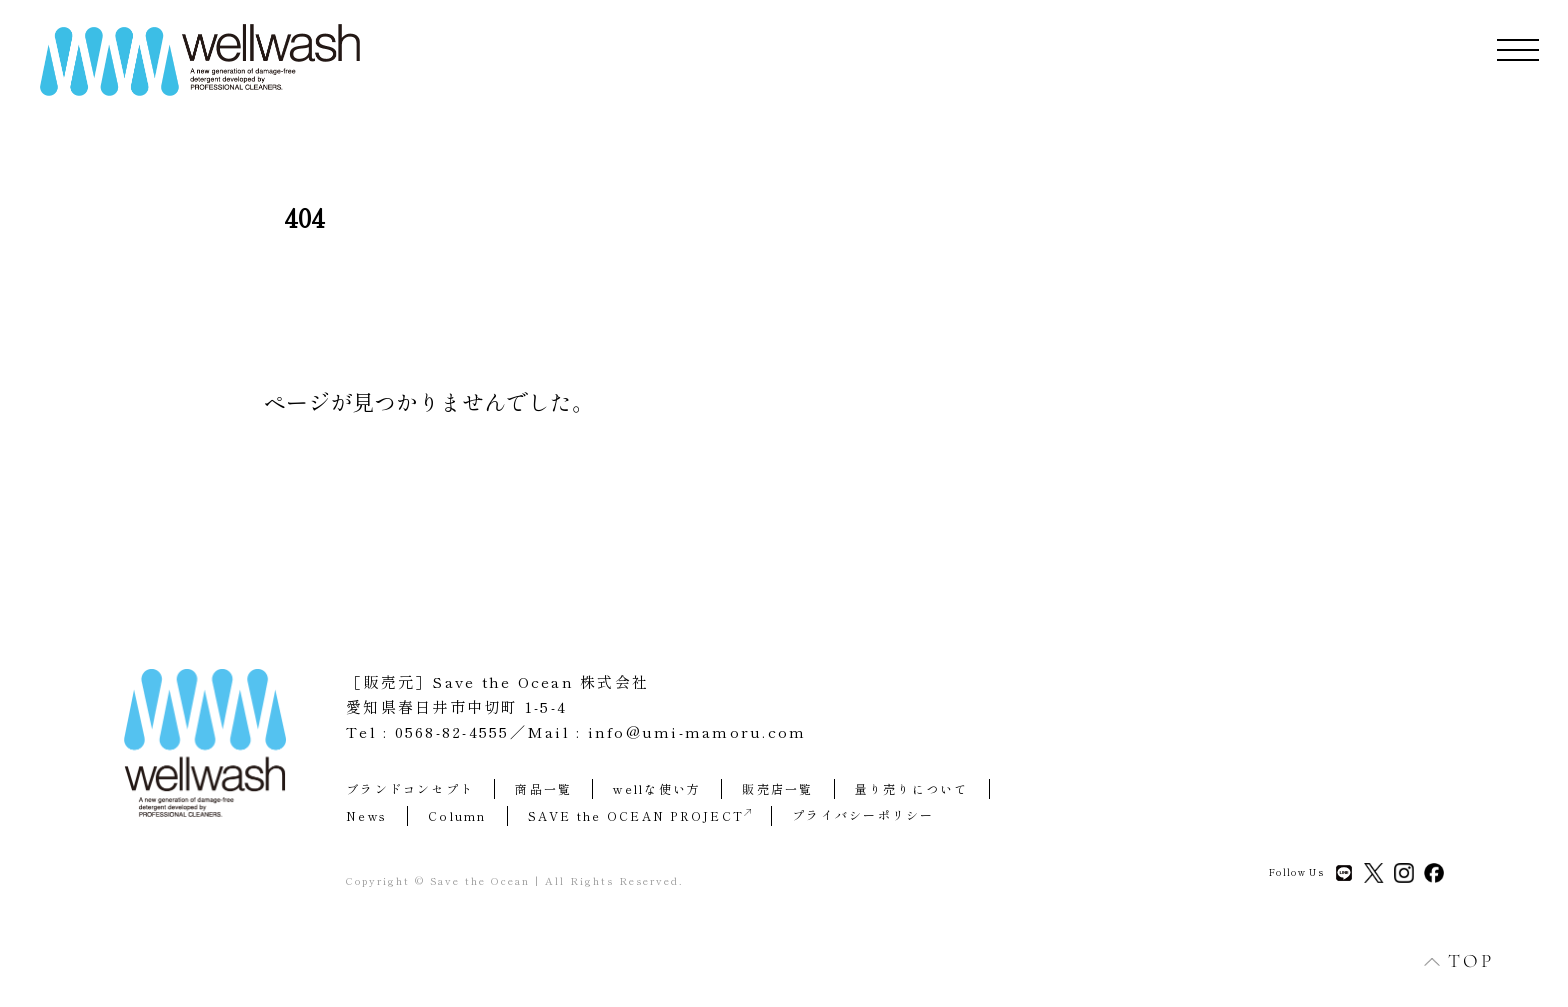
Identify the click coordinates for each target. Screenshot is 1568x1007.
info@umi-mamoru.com (697, 731)
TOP (1448, 960)
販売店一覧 (777, 788)
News (366, 815)
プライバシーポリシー (863, 814)
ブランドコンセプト (410, 788)
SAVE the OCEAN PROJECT (640, 815)
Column (457, 815)
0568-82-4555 (452, 731)
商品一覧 (543, 788)
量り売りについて (912, 788)
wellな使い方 (657, 788)
